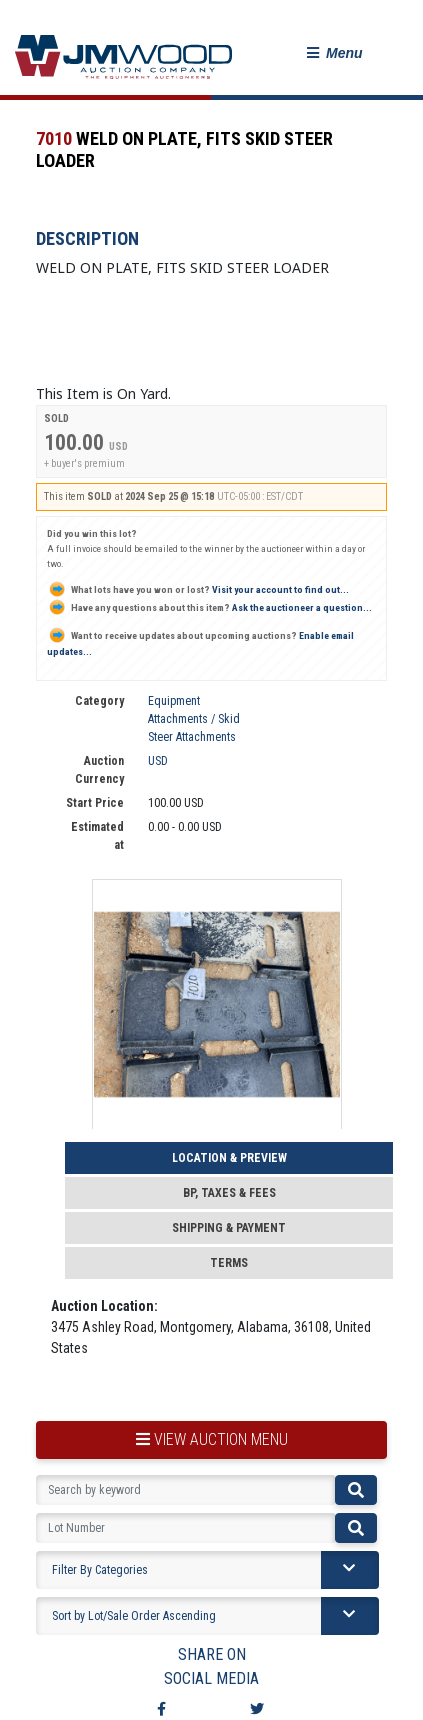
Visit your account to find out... (198, 589)
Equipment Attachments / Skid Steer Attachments (194, 719)
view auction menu (212, 1439)
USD (158, 761)
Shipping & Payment (229, 1228)
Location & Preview (229, 1158)
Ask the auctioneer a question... (209, 607)
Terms (229, 1263)
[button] (335, 53)
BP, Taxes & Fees (229, 1193)
